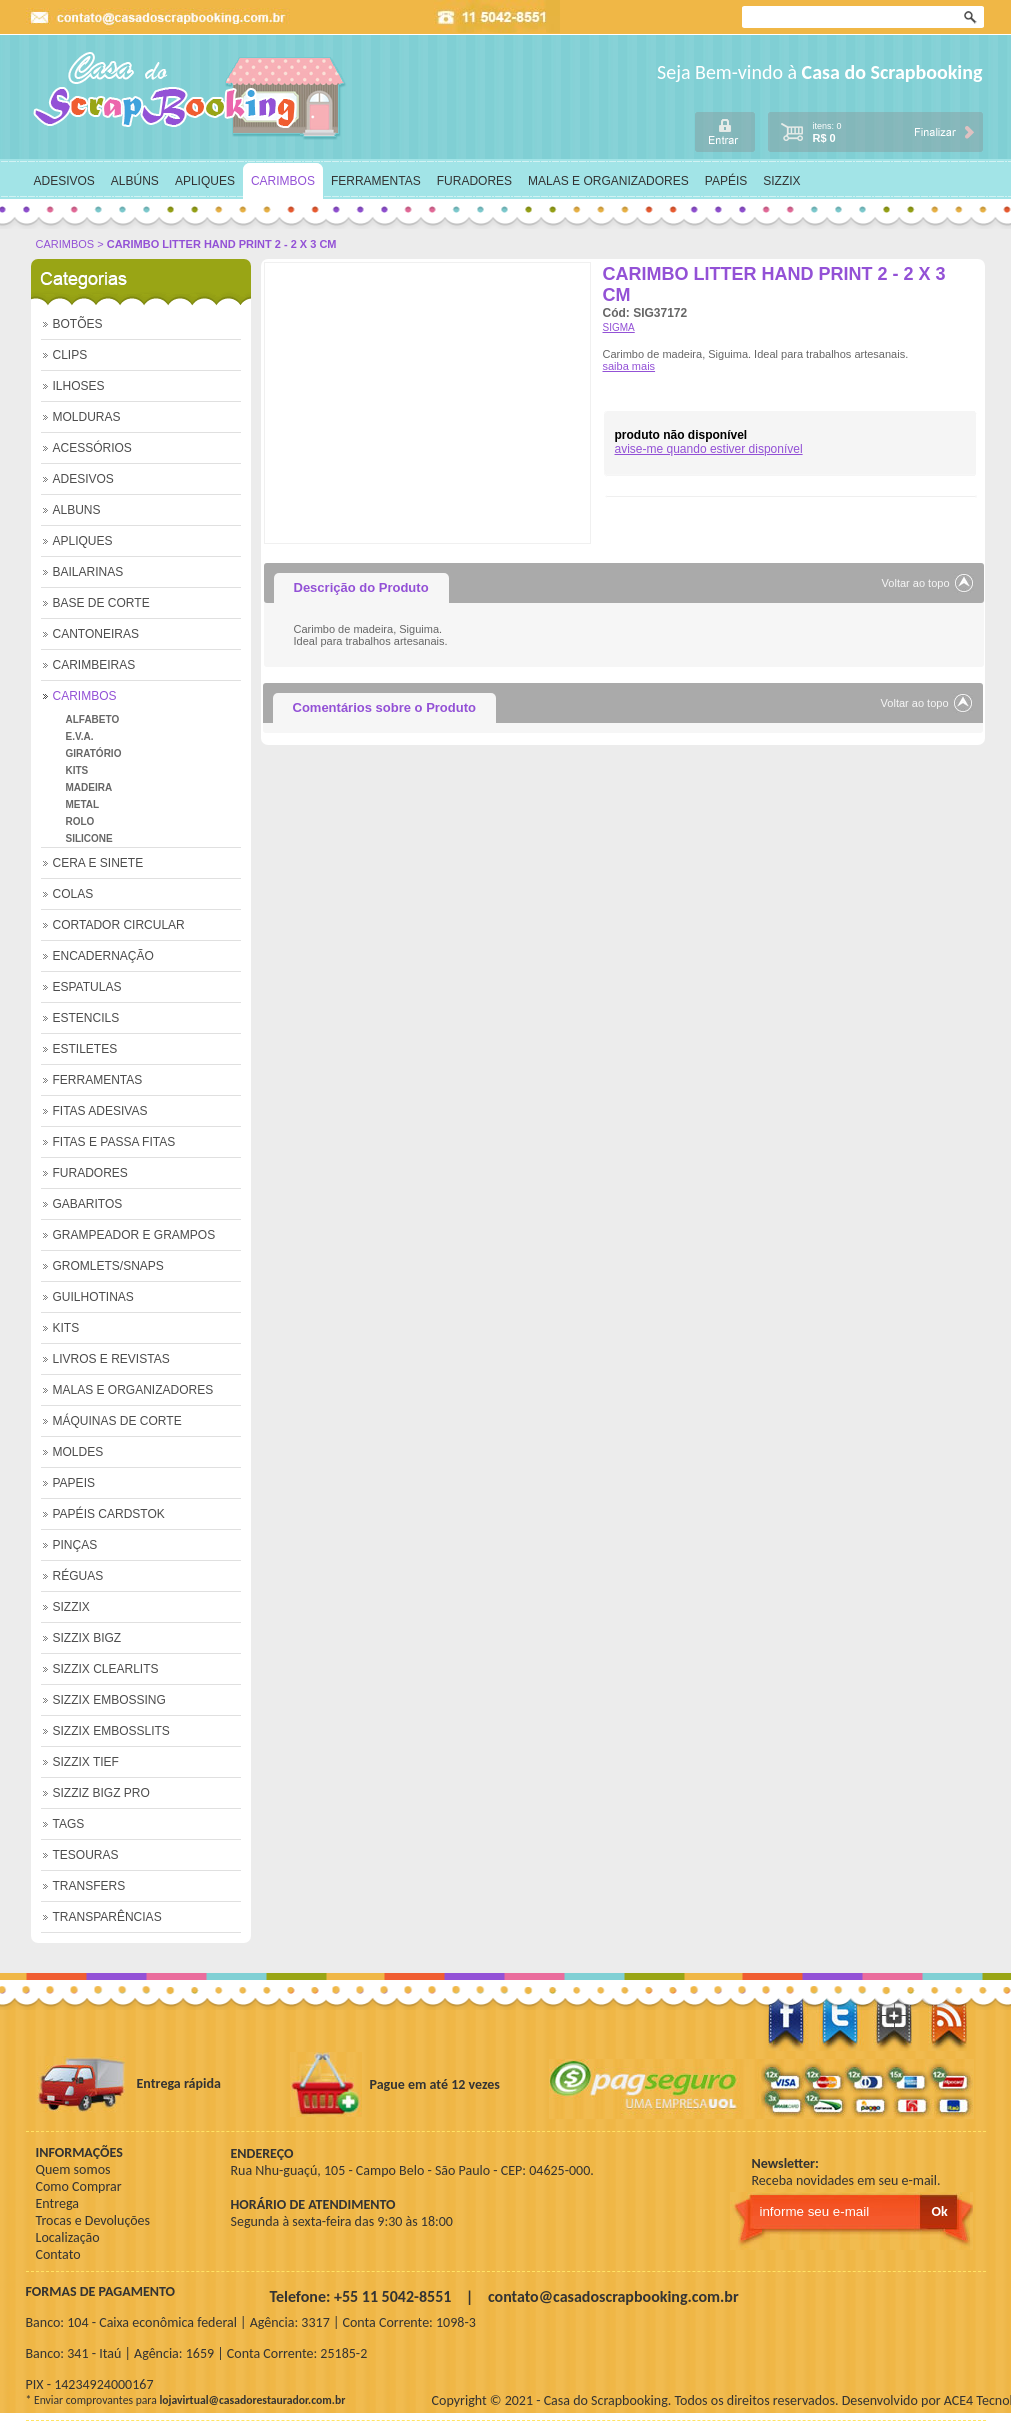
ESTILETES (85, 1049)
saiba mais (629, 366)
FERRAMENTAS (376, 181)
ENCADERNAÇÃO (103, 956)
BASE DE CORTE (101, 603)
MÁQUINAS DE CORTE (117, 1421)
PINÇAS (75, 1545)
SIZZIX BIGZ (87, 1638)
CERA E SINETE (98, 863)
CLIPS (70, 355)
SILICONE (89, 838)
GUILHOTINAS (93, 1297)
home (190, 96)
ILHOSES (79, 386)
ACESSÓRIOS (92, 448)
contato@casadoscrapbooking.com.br (613, 2296)
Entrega (57, 2203)
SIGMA (619, 327)
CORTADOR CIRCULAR (119, 925)
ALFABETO (93, 719)
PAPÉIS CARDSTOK (109, 1514)
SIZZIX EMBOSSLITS (111, 1731)
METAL (83, 804)
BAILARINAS (88, 572)
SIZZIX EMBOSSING (109, 1700)
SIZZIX (781, 181)
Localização (68, 2237)
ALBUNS (77, 510)
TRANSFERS (89, 1886)
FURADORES (474, 181)
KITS (77, 770)
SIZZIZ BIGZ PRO (101, 1793)
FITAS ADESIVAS (100, 1111)
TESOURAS (86, 1855)
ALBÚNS (135, 181)
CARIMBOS (283, 181)
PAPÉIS (726, 181)
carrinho (874, 130)
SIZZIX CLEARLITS (106, 1669)
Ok (972, 17)
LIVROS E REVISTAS (111, 1359)
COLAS (73, 894)
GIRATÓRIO (94, 753)
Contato (58, 2254)
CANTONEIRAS (96, 634)
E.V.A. (80, 736)
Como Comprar (79, 2186)
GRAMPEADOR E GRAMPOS (134, 1235)
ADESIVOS (64, 181)
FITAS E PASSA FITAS (114, 1142)
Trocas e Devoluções (93, 2220)
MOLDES (78, 1452)
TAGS (69, 1824)
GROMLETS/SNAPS (108, 1266)
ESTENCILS (86, 1018)
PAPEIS (74, 1483)
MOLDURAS (87, 417)
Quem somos (73, 2169)
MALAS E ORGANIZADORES (608, 181)
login (725, 131)
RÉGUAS (78, 1576)
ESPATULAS (87, 987)
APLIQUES (205, 181)
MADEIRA (89, 787)
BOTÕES (78, 324)
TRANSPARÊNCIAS (107, 1917)
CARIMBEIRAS (94, 665)
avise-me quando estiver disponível (709, 449)
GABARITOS (88, 1204)
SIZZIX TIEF (86, 1762)
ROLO (80, 821)
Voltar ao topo (916, 583)
